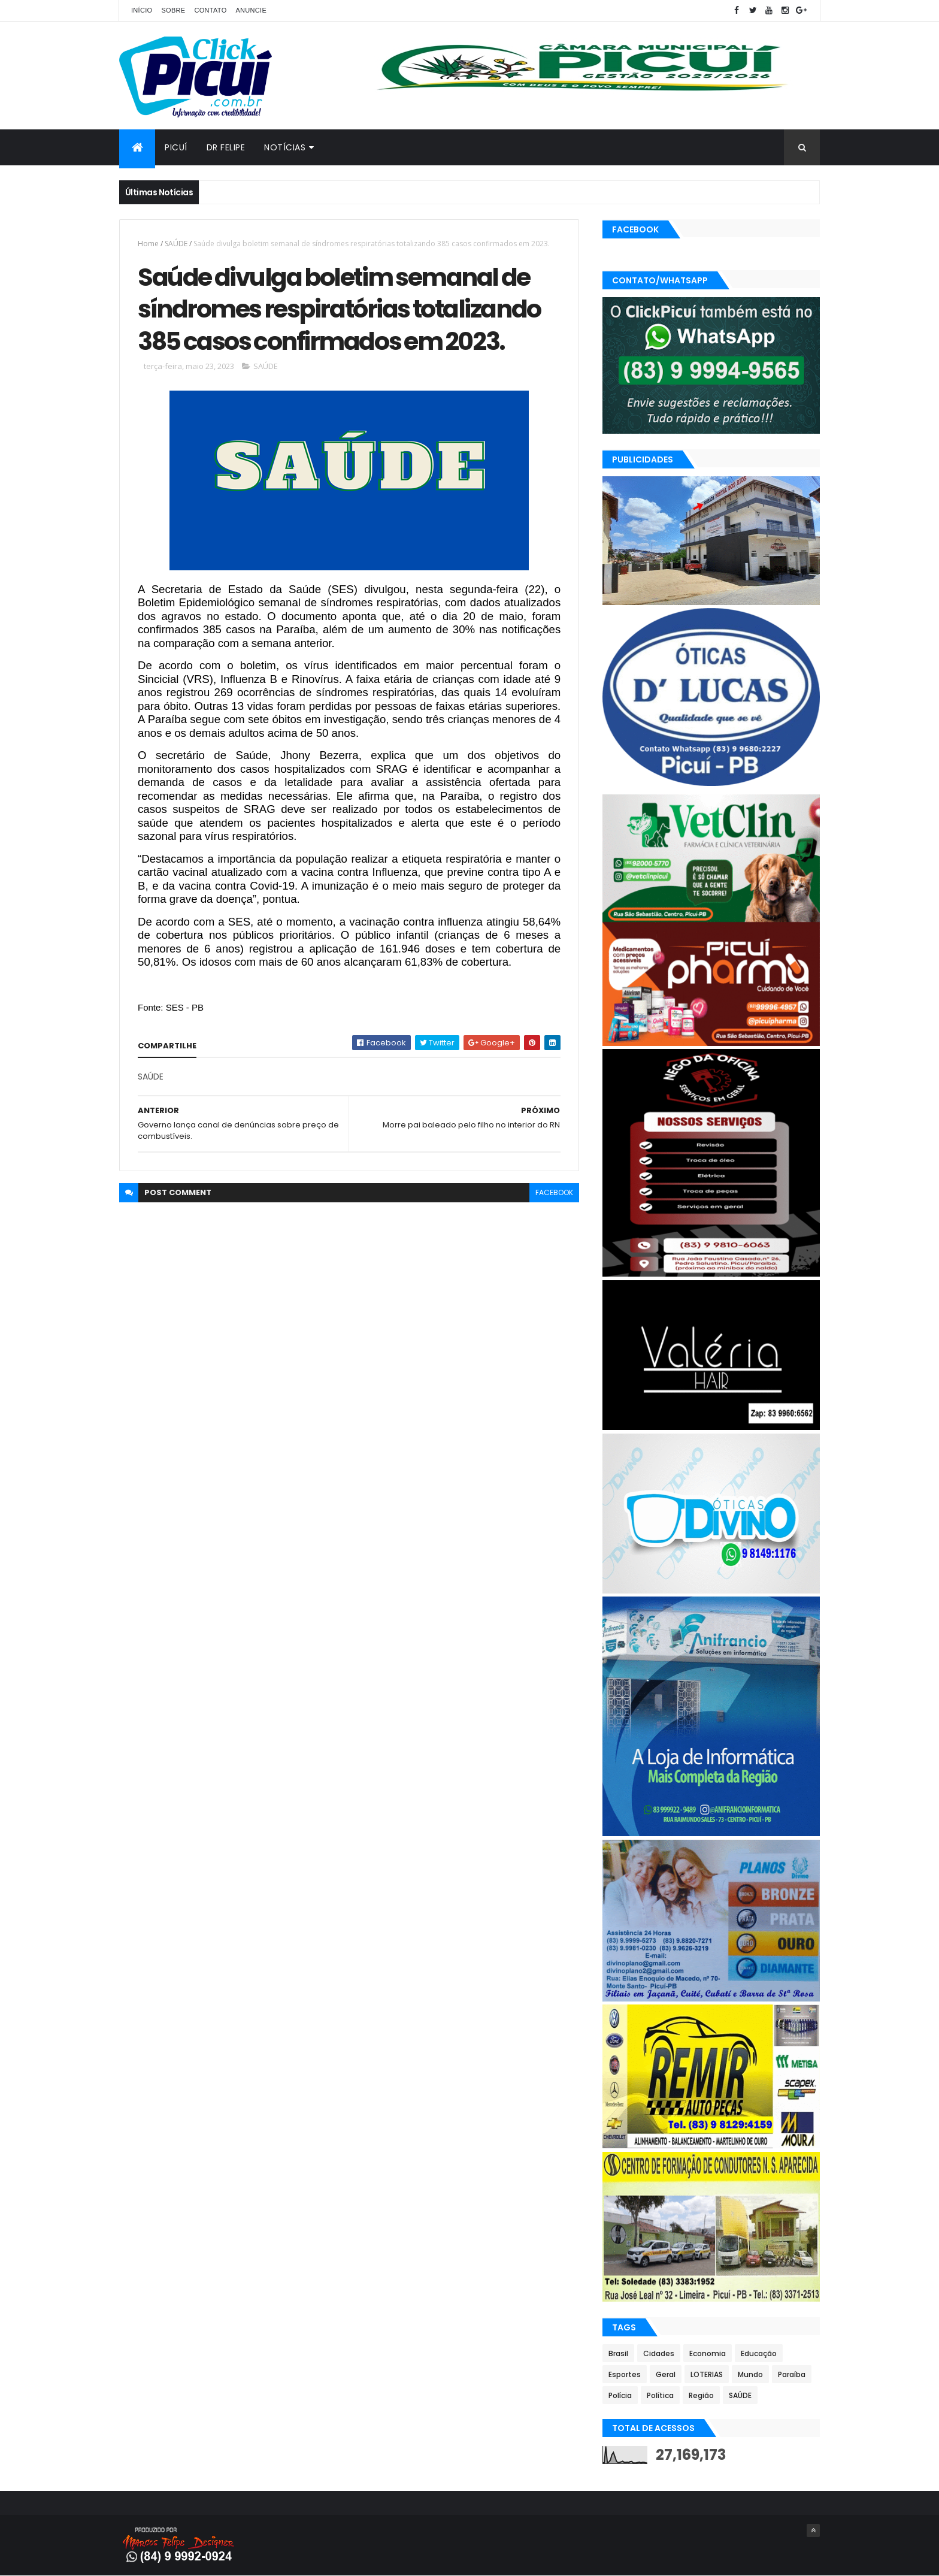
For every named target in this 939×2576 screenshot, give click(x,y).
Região (701, 2395)
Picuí (176, 147)
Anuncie (250, 10)
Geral (666, 2374)
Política (660, 2395)
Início (141, 10)
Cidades (658, 2353)
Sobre (173, 10)
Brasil (618, 2353)
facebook (554, 1192)
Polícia (620, 2395)
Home (148, 243)
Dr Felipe (226, 147)
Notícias (284, 147)
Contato (210, 10)
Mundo (750, 2374)
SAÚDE (176, 243)
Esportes (624, 2374)
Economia (707, 2353)
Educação (759, 2353)
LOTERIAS (706, 2374)
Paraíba (791, 2374)
